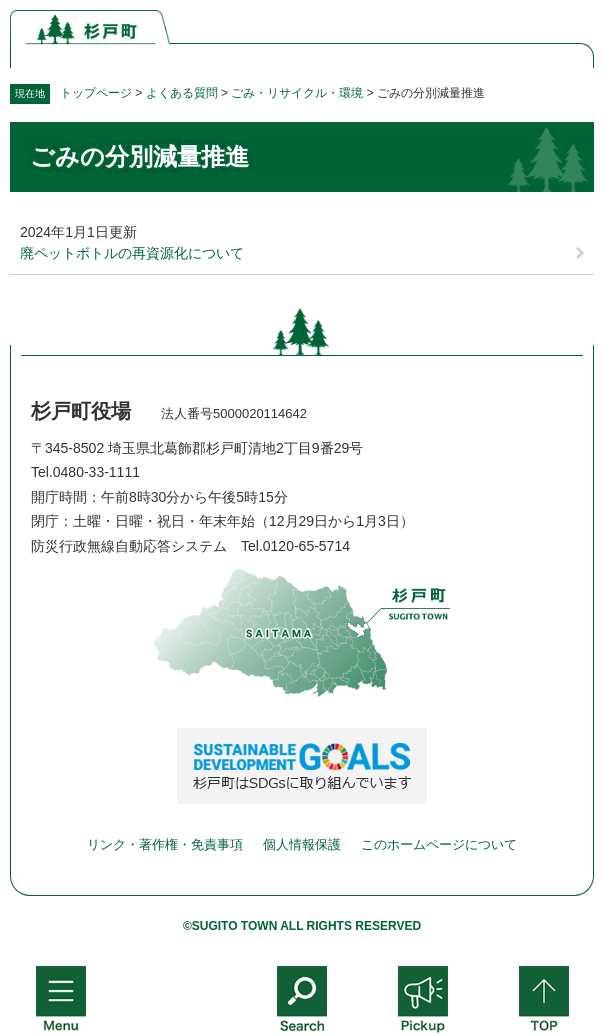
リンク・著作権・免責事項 (165, 844)
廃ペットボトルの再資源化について (132, 253)
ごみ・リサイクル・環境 (297, 93)
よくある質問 (182, 93)
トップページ (96, 93)
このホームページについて (439, 844)
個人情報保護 (302, 844)
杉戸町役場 (81, 411)
